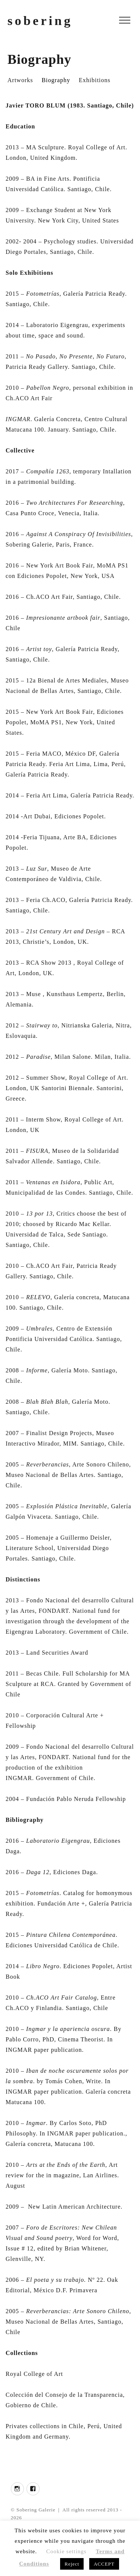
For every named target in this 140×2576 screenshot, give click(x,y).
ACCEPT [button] (104, 2564)
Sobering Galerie (35, 2510)
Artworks (20, 80)
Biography (55, 80)
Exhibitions (95, 80)
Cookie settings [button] (66, 2551)
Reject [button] (72, 2564)
